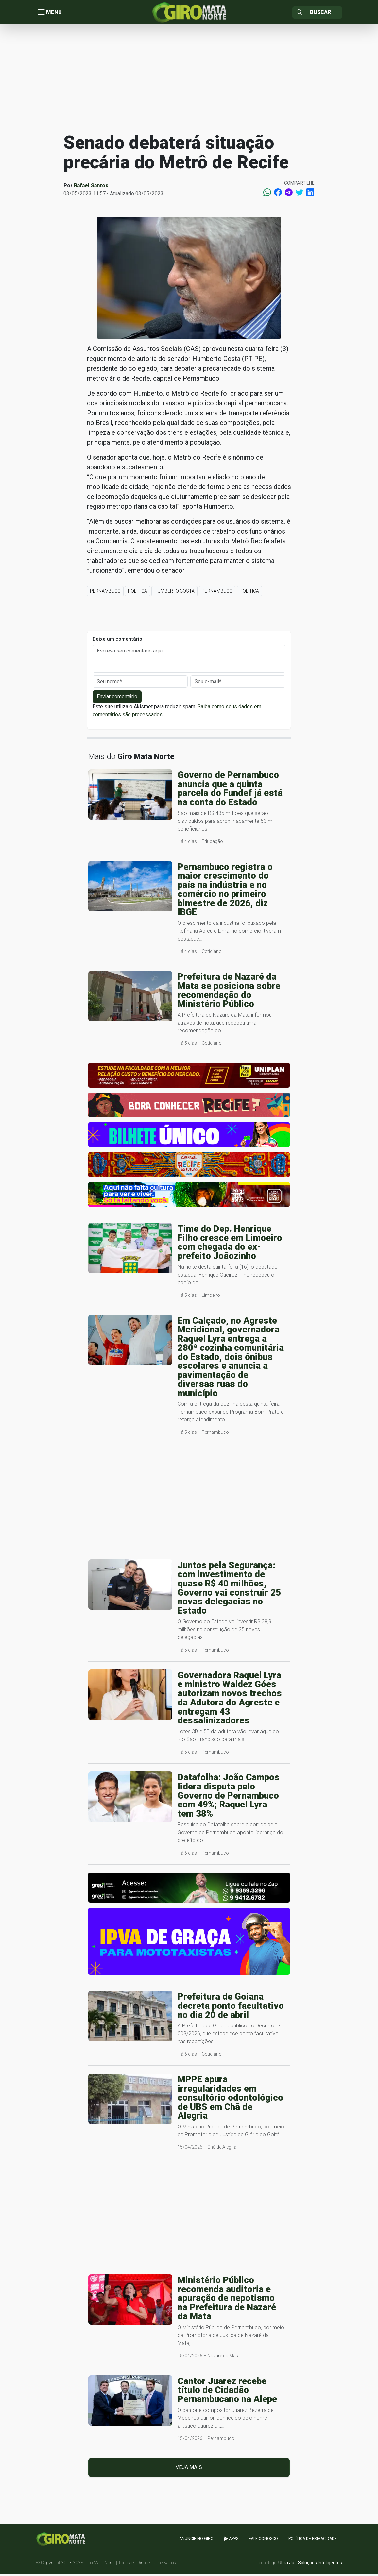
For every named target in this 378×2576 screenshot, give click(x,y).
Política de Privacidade (312, 2541)
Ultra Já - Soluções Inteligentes (310, 2564)
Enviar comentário (117, 699)
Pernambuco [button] (105, 593)
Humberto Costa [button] (174, 593)
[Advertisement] (189, 80)
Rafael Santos (91, 187)
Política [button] (137, 593)
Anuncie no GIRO (196, 2541)
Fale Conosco (263, 2541)
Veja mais (189, 2469)
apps (231, 2541)
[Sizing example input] (324, 13)
